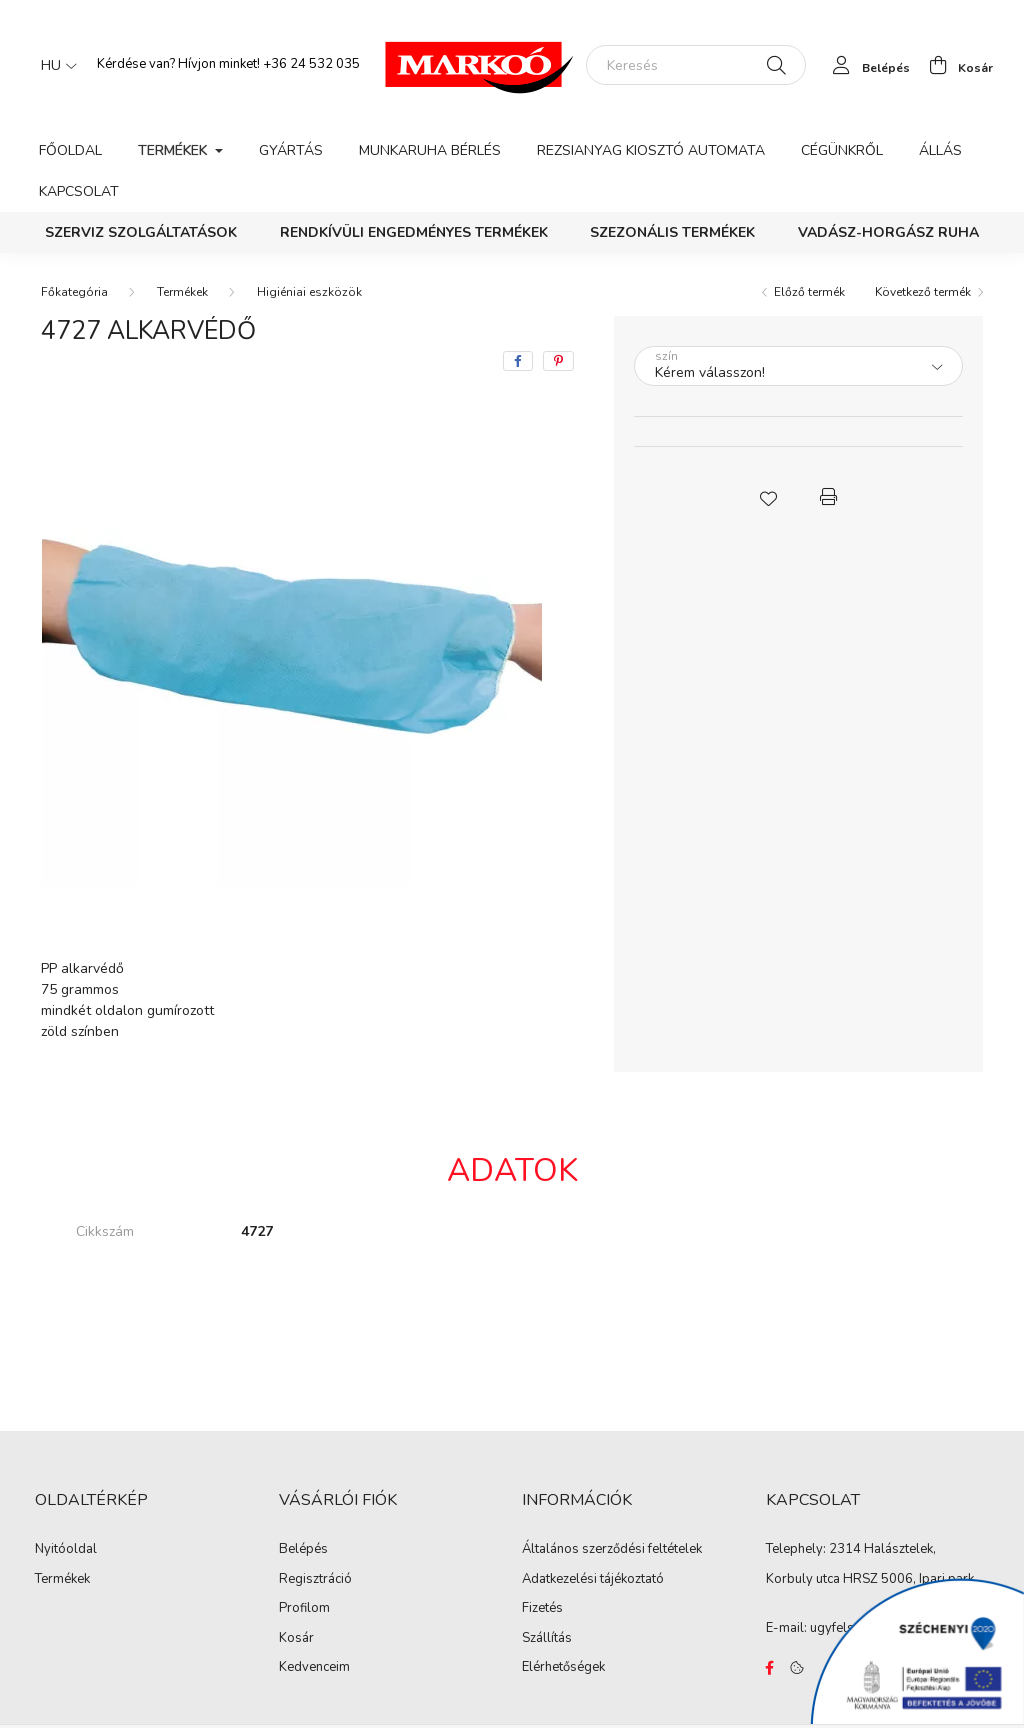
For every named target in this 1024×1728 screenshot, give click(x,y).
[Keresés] (696, 65)
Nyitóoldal (66, 1550)
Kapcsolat (79, 191)
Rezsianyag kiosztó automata (651, 150)
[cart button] (955, 65)
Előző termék (809, 292)
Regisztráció (315, 1580)
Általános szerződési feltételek (612, 1550)
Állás (940, 150)
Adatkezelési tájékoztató (593, 1580)
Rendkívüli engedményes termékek (414, 232)
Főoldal (70, 150)
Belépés (303, 1550)
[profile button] (866, 65)
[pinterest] (558, 361)
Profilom (304, 1609)
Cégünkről (842, 150)
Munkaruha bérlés (430, 150)
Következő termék (923, 292)
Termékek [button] (174, 150)
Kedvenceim (314, 1668)
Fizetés (542, 1609)
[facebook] (518, 361)
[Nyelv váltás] (54, 65)
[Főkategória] (74, 292)
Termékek (182, 292)
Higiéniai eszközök (309, 292)
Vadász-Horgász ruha (888, 232)
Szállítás (547, 1639)
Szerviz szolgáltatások (141, 232)
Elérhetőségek (563, 1668)
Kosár (296, 1639)
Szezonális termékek (672, 232)
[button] (768, 497)
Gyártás (291, 150)
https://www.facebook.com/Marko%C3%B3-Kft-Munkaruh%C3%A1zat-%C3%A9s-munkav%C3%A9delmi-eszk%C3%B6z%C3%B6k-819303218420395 (770, 1668)
